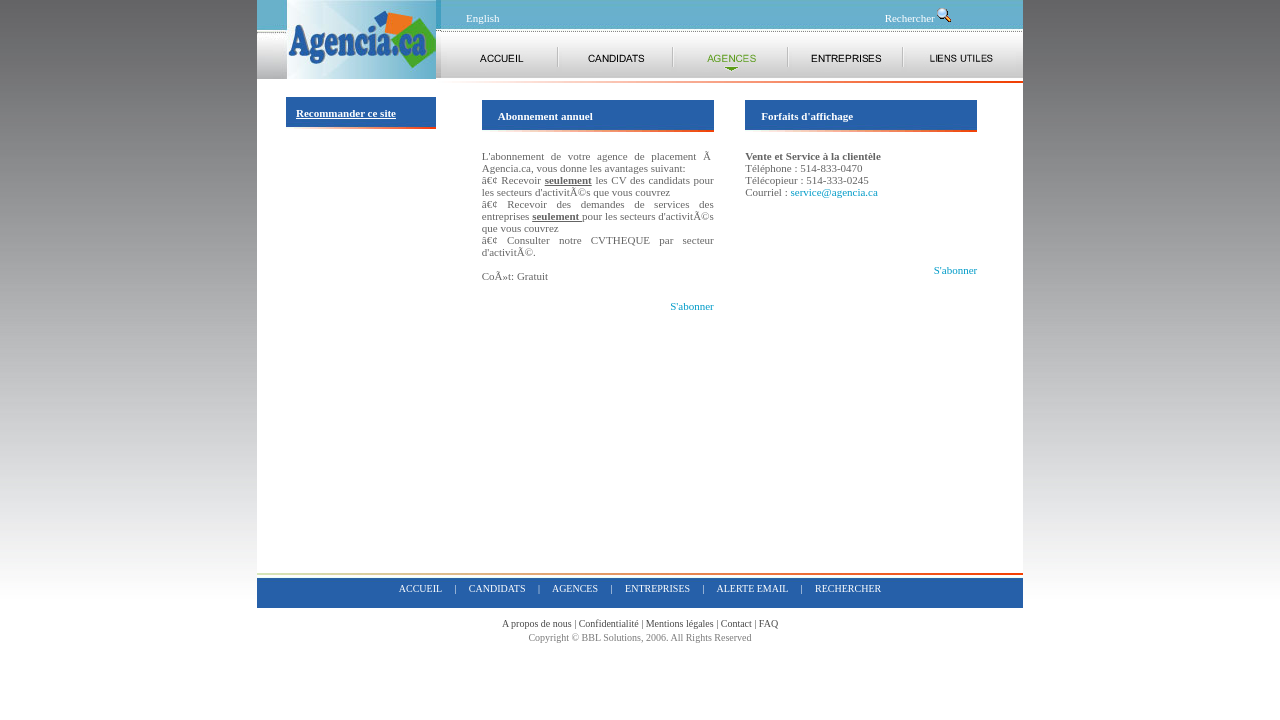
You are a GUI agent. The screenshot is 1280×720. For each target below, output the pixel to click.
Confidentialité (609, 623)
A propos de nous (537, 623)
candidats (497, 588)
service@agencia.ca (833, 192)
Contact (736, 623)
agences (575, 588)
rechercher (848, 588)
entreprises (657, 588)
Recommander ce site (346, 113)
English (483, 18)
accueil (420, 588)
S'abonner (692, 306)
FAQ (768, 623)
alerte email (753, 588)
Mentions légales (680, 623)
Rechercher (919, 18)
